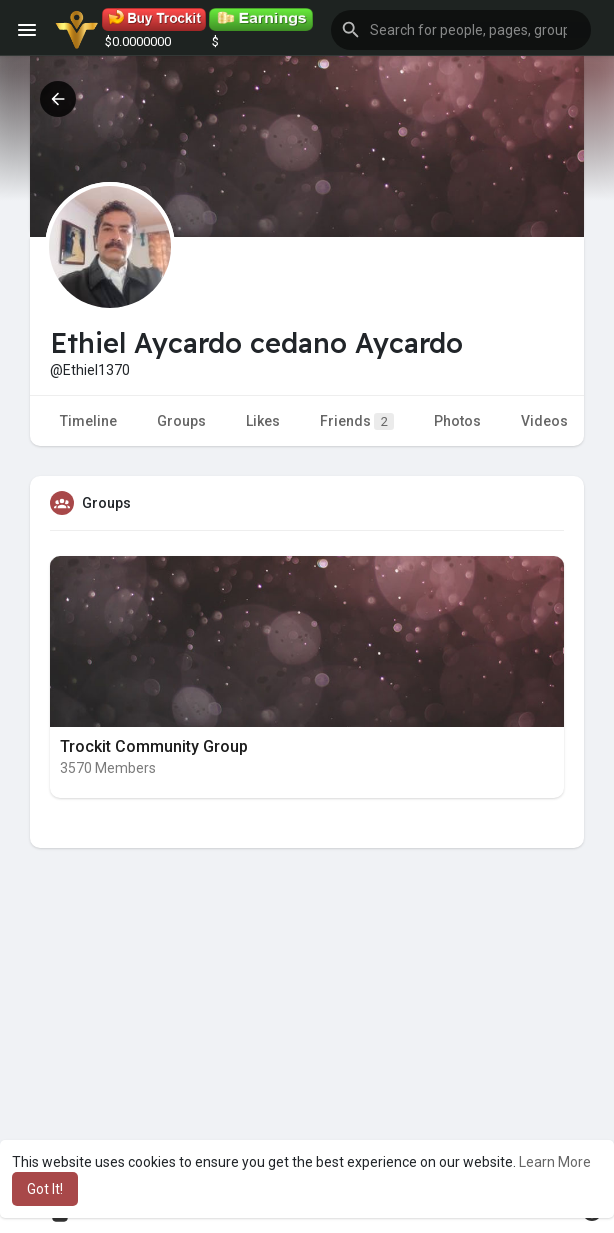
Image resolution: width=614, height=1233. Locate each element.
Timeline (88, 421)
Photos (457, 421)
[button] (461, 30)
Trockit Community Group (154, 746)
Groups (181, 421)
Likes (263, 421)
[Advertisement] (307, 1048)
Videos (544, 421)
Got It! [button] (45, 1189)
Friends (357, 421)
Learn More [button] (555, 1162)
